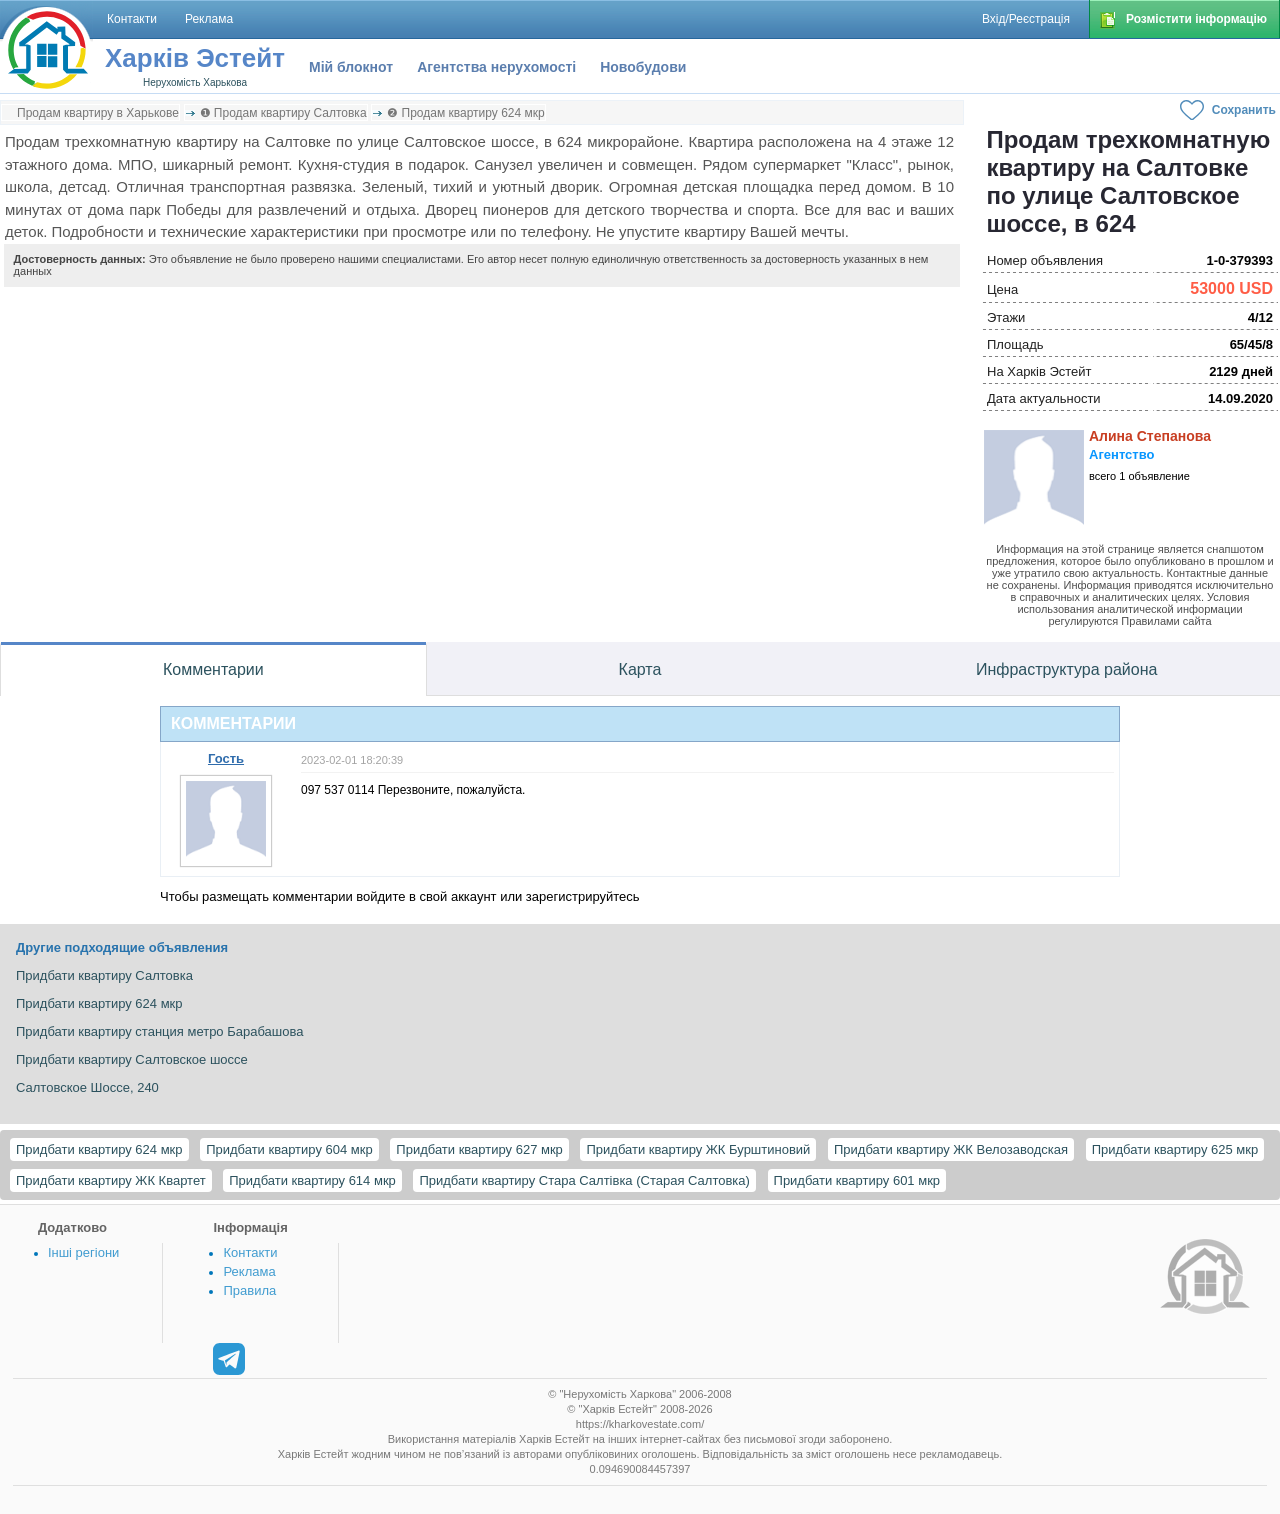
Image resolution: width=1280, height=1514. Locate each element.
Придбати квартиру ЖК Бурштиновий (698, 1149)
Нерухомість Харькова (195, 82)
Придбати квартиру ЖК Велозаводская (951, 1149)
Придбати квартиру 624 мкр (99, 1149)
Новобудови (643, 67)
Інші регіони (83, 1252)
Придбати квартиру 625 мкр (1175, 1149)
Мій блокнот (351, 67)
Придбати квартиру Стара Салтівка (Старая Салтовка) (584, 1180)
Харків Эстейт (195, 58)
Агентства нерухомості (496, 67)
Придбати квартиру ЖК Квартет (111, 1180)
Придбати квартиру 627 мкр (479, 1149)
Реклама (249, 1271)
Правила (249, 1290)
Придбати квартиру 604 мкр (289, 1149)
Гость (226, 758)
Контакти (250, 1252)
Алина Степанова (1150, 436)
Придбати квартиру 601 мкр (857, 1180)
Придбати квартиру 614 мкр (312, 1180)
